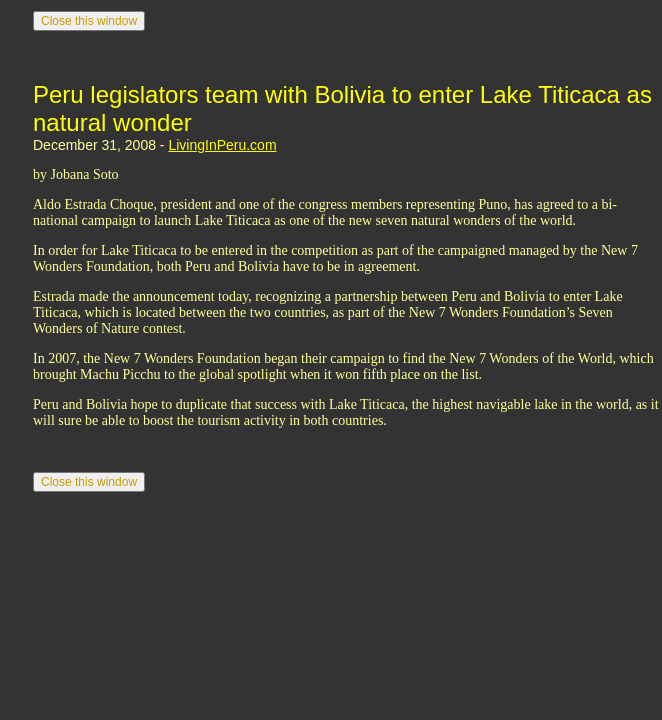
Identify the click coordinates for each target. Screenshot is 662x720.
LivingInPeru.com (222, 145)
